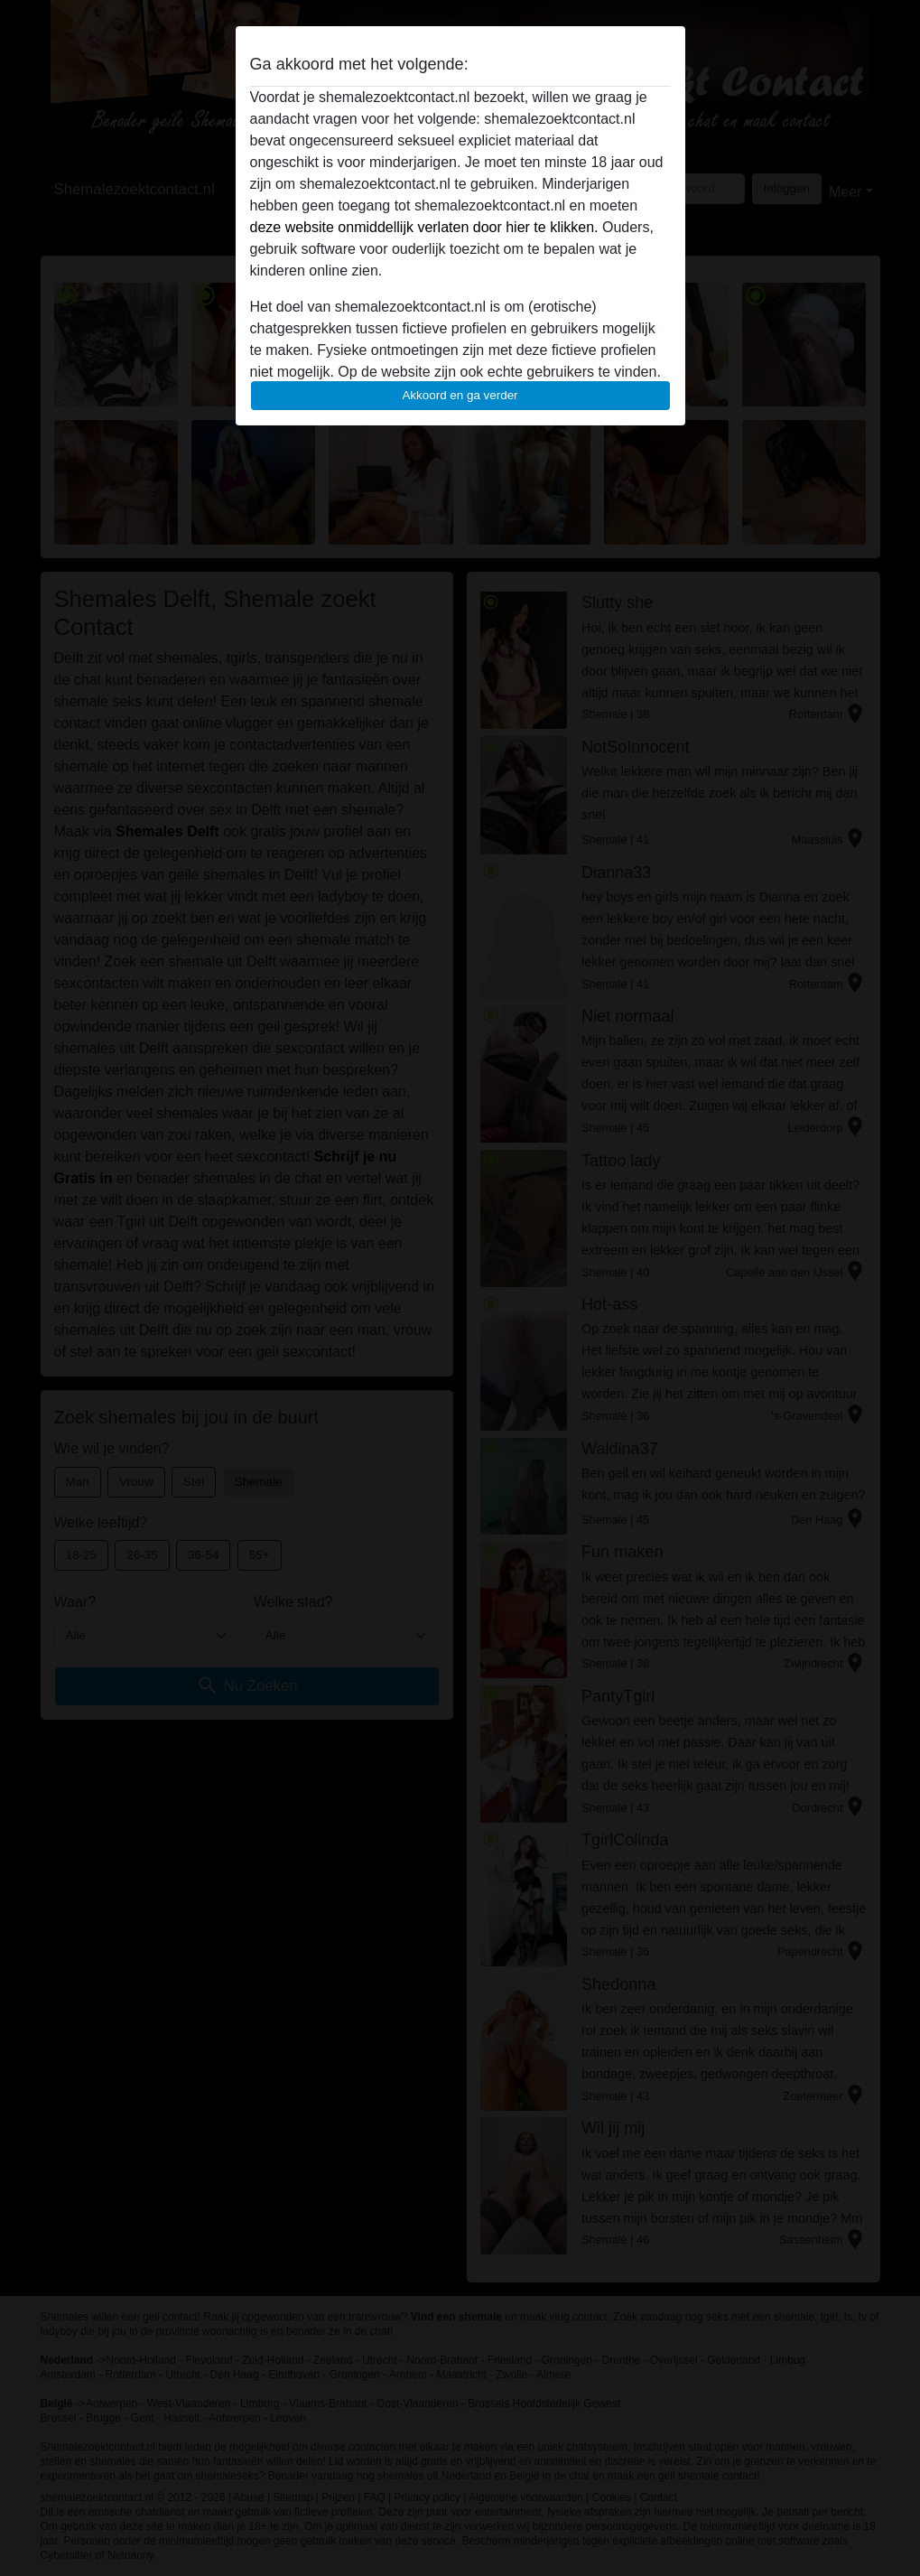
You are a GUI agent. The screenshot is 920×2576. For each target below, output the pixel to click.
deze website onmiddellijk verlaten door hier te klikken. (424, 227)
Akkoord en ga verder (459, 395)
